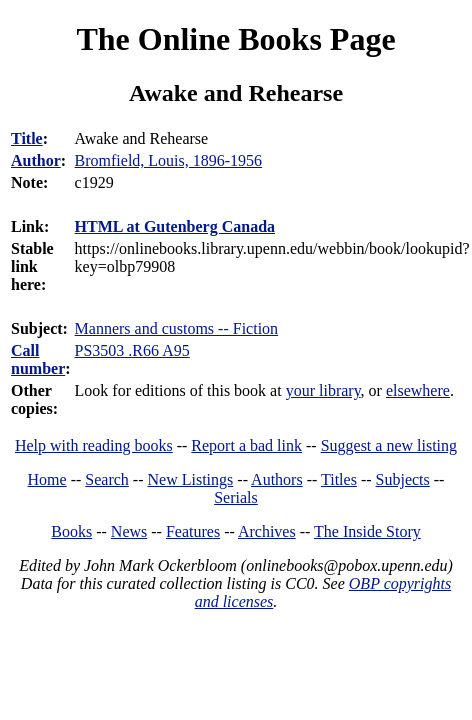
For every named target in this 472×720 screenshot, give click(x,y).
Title (27, 138)
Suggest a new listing (389, 445)
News (129, 531)
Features (193, 531)
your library (323, 390)
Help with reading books (94, 445)
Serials (236, 497)
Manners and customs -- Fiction (177, 328)
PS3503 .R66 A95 (132, 350)
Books (71, 531)
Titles (339, 479)
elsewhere (418, 390)
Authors (277, 479)
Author (36, 160)
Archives (267, 531)
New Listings (191, 479)
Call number (38, 359)
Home (47, 479)
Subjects (403, 479)
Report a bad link (246, 445)
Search (107, 479)
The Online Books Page (235, 39)
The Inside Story (367, 531)
